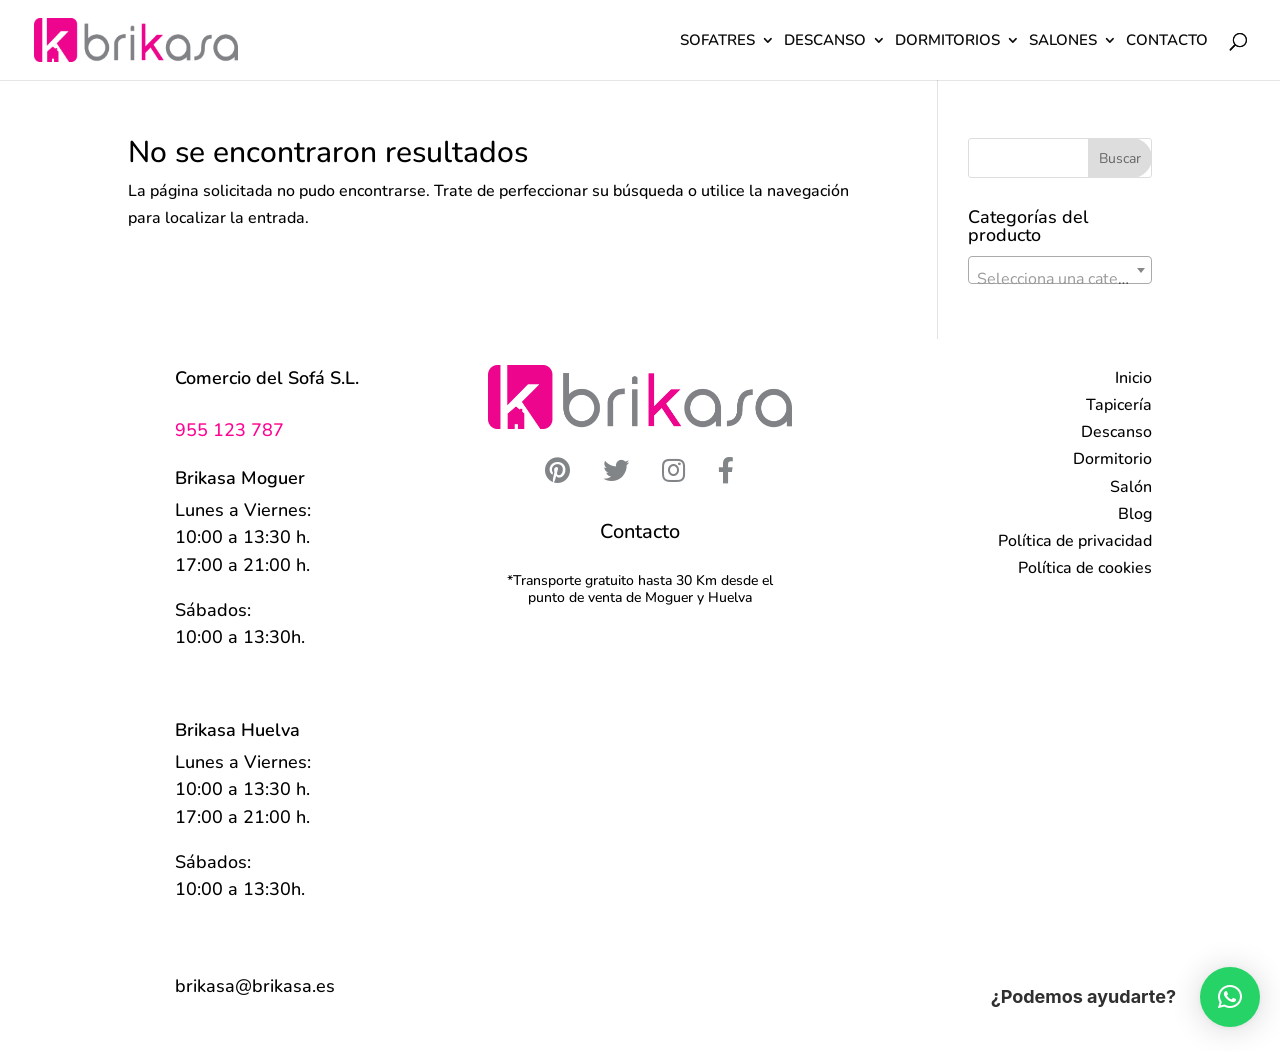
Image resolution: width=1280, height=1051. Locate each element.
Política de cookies (1085, 568)
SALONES (1063, 41)
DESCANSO (825, 41)
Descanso (1116, 432)
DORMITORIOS (947, 41)
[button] (1230, 997)
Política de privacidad (1075, 541)
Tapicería (1119, 405)
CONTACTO (1167, 41)
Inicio (1133, 378)
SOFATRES (717, 41)
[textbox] (1060, 279)
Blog (1135, 514)
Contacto (640, 531)
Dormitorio (1112, 459)
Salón (1131, 487)
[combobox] (1060, 270)
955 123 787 (229, 430)
